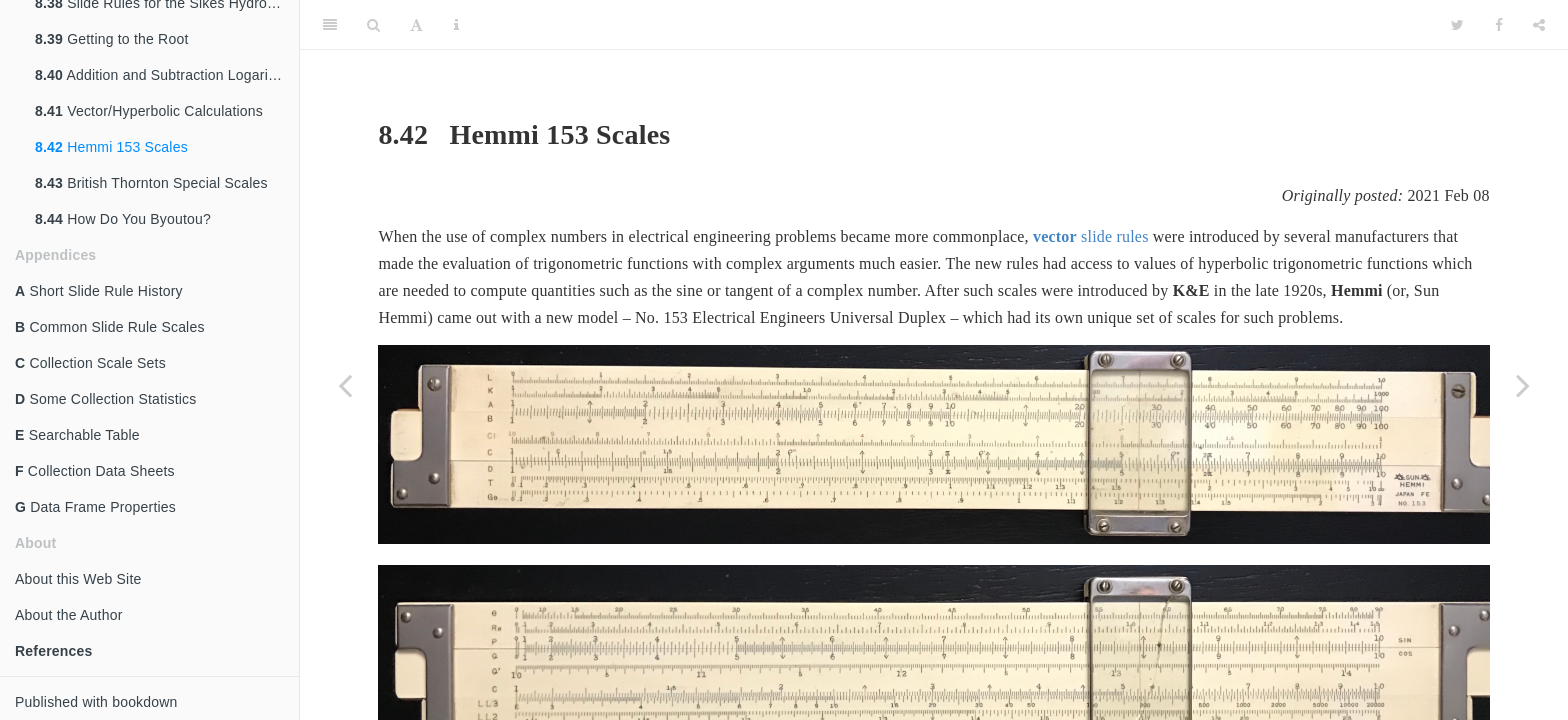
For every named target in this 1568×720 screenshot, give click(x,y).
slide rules (1091, 236)
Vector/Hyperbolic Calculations (149, 111)
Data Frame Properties (95, 507)
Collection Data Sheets (95, 471)
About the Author (69, 615)
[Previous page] (345, 385)
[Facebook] (1499, 25)
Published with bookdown (96, 702)
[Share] (1539, 25)
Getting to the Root (111, 39)
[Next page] (1523, 385)
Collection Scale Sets (90, 363)
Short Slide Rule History (99, 291)
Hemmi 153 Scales (111, 147)
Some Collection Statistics (105, 399)
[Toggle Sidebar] (330, 25)
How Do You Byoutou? (123, 219)
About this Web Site (78, 579)
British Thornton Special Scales (151, 183)
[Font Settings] (416, 25)
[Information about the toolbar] (456, 25)
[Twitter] (1457, 25)
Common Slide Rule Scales (110, 327)
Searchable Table (77, 435)
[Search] (373, 25)
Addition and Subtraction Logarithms (167, 75)
